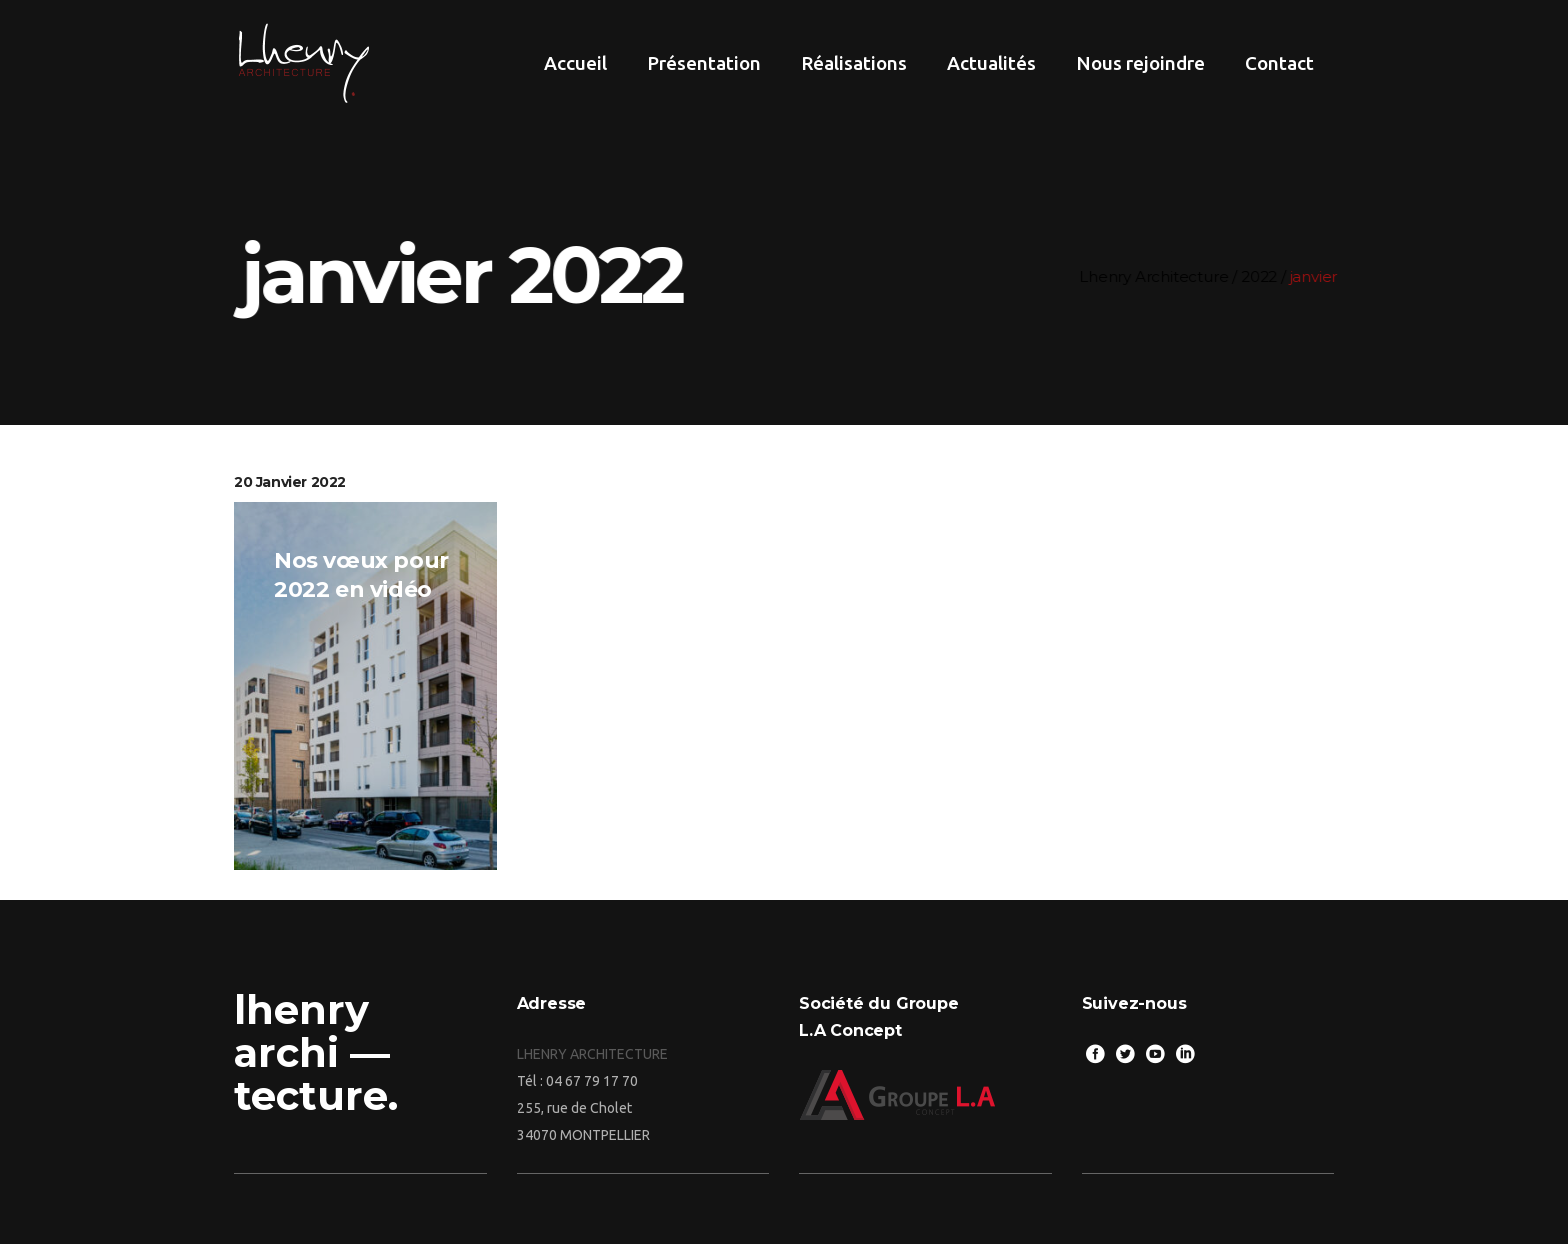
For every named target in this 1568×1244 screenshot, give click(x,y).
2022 (1267, 276)
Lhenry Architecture (1161, 276)
